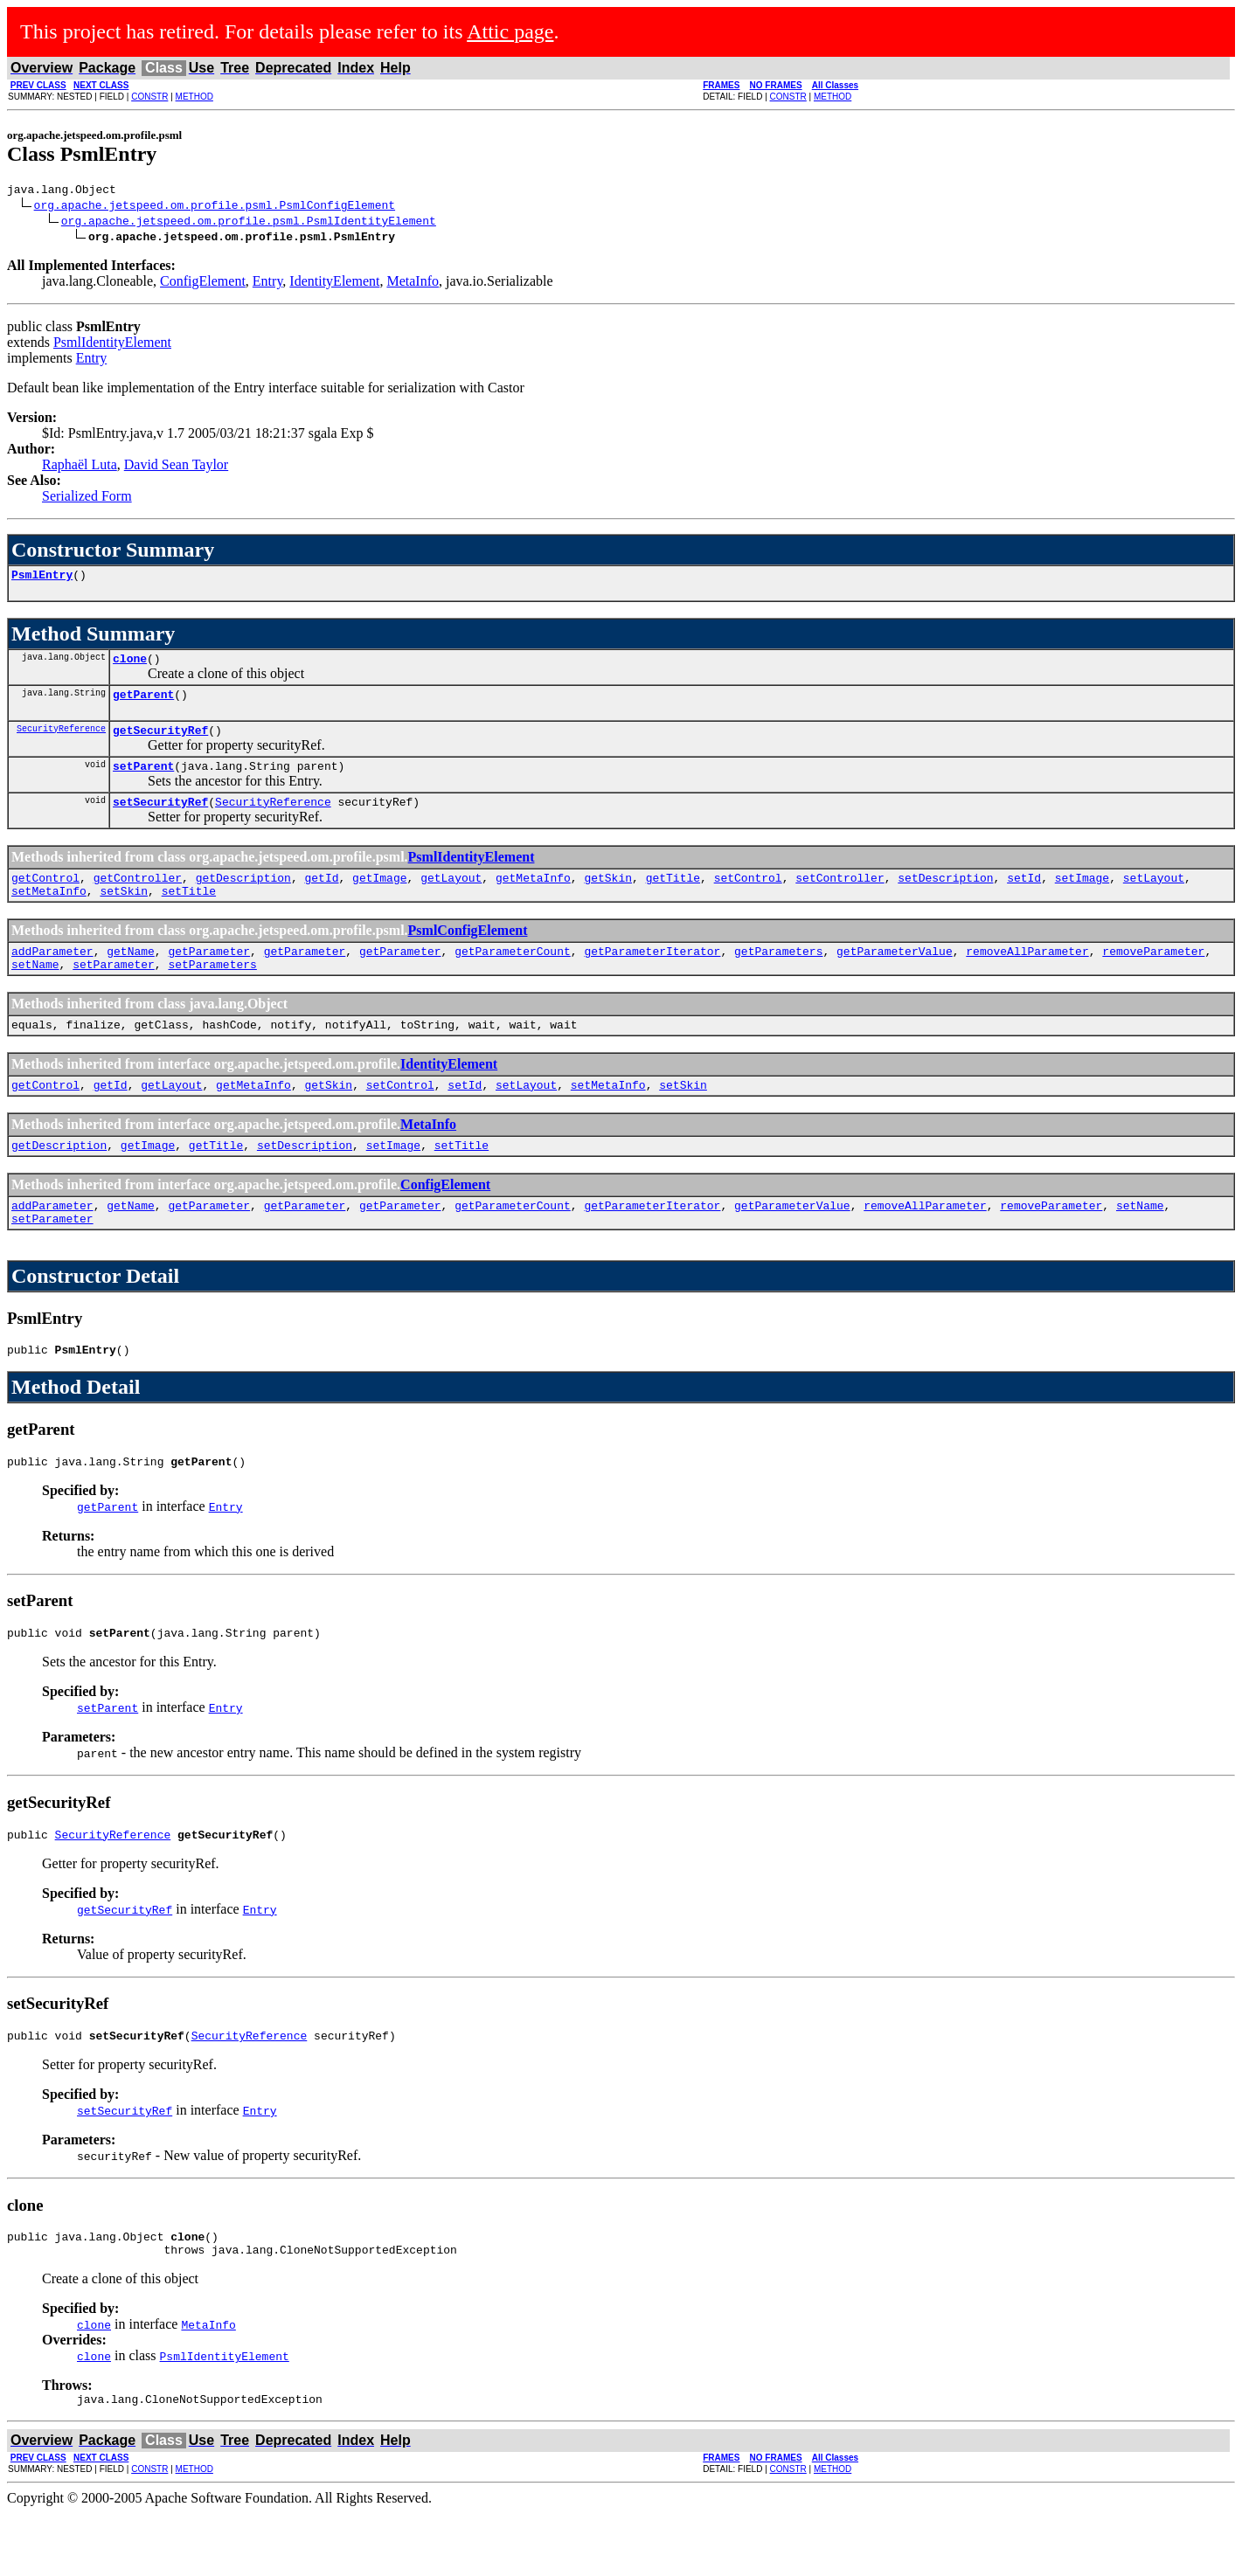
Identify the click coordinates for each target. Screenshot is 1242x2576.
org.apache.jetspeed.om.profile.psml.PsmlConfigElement (214, 207)
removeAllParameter (1027, 977)
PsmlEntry (42, 579)
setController (839, 898)
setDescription (945, 898)
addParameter (52, 977)
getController (138, 898)
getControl (45, 898)
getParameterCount (512, 977)
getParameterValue (894, 977)
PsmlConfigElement (468, 953)
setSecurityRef (160, 820)
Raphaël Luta (79, 467)
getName (131, 977)
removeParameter (1153, 977)
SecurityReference (61, 741)
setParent (143, 781)
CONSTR (149, 96)
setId (1024, 898)
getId (321, 898)
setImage (1082, 898)
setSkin (124, 914)
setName (35, 993)
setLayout (1153, 898)
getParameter (209, 977)
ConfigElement (203, 283)
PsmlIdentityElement (112, 344)
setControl (748, 898)
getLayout (451, 898)
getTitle (673, 898)
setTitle (189, 914)
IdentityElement (334, 283)
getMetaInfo (533, 898)
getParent (143, 704)
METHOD (194, 96)
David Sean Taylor (176, 467)
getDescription (243, 898)
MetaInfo (412, 283)
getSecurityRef (160, 743)
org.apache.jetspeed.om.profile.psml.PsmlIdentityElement (248, 223)
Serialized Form (87, 498)
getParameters (778, 977)
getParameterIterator (652, 977)
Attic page (510, 31)
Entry (268, 283)
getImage (379, 898)
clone (130, 666)
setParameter (114, 993)
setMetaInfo (49, 914)
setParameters (212, 993)
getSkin (608, 898)
